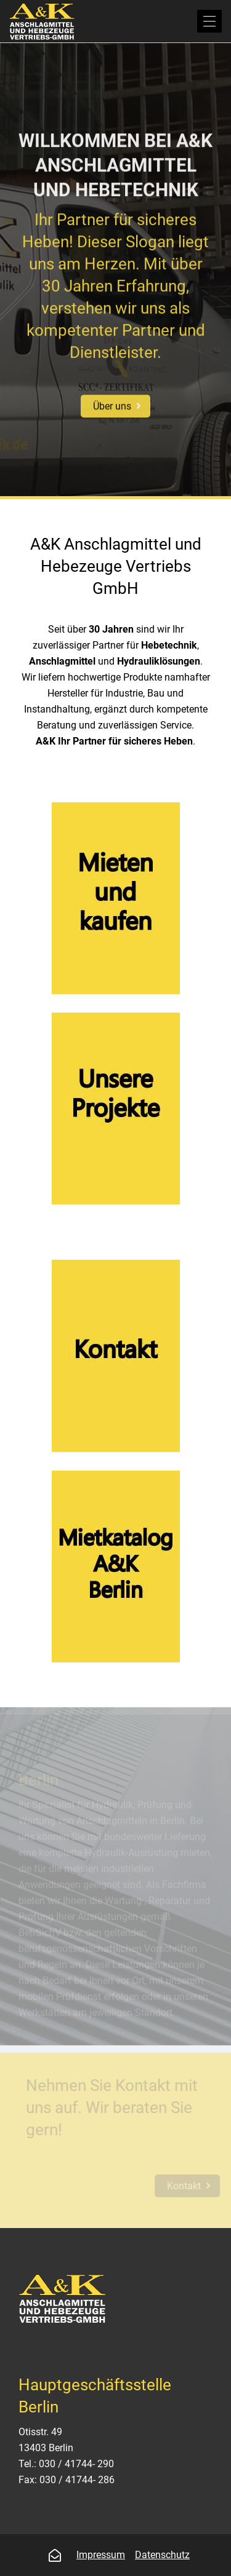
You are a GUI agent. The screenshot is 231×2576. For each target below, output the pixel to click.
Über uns (112, 405)
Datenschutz (162, 2555)
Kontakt (188, 2186)
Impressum (100, 2555)
